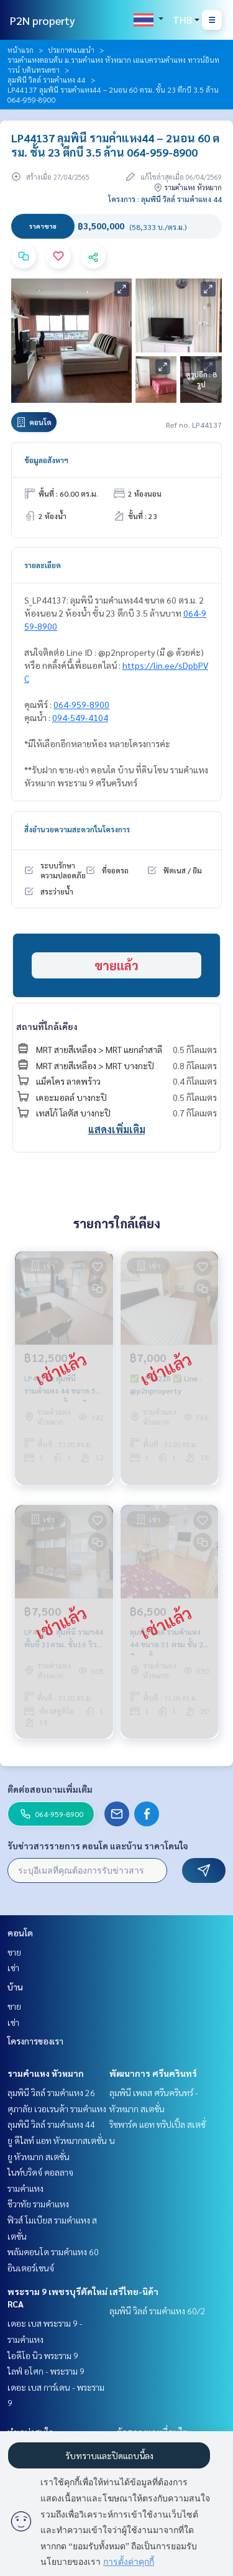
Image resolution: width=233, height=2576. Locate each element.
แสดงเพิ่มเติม (116, 1129)
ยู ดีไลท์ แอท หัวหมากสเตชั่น (57, 2140)
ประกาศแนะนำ (71, 50)
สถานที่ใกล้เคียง (47, 1026)
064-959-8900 (81, 704)
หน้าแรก (20, 50)
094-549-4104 (80, 717)
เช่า (13, 1967)
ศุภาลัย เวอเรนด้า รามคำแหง (56, 2108)
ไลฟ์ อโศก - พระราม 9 (46, 2370)
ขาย (14, 1951)
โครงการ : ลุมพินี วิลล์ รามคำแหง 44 (165, 199)
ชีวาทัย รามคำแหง (38, 2203)
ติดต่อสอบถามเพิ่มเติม (50, 1789)
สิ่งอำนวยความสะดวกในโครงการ (77, 829)
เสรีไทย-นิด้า (133, 2291)
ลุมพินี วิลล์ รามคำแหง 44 (46, 80)
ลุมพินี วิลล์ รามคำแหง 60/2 (157, 2310)
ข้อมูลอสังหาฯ (46, 460)
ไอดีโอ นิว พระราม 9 (42, 2355)
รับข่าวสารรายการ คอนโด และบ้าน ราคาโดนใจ (97, 1845)
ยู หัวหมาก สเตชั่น (38, 2156)
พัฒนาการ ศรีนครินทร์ (153, 2073)
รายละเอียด (42, 565)
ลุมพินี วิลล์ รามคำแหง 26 (51, 2092)
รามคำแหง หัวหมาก (45, 2073)
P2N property (42, 20)
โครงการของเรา (35, 2040)
